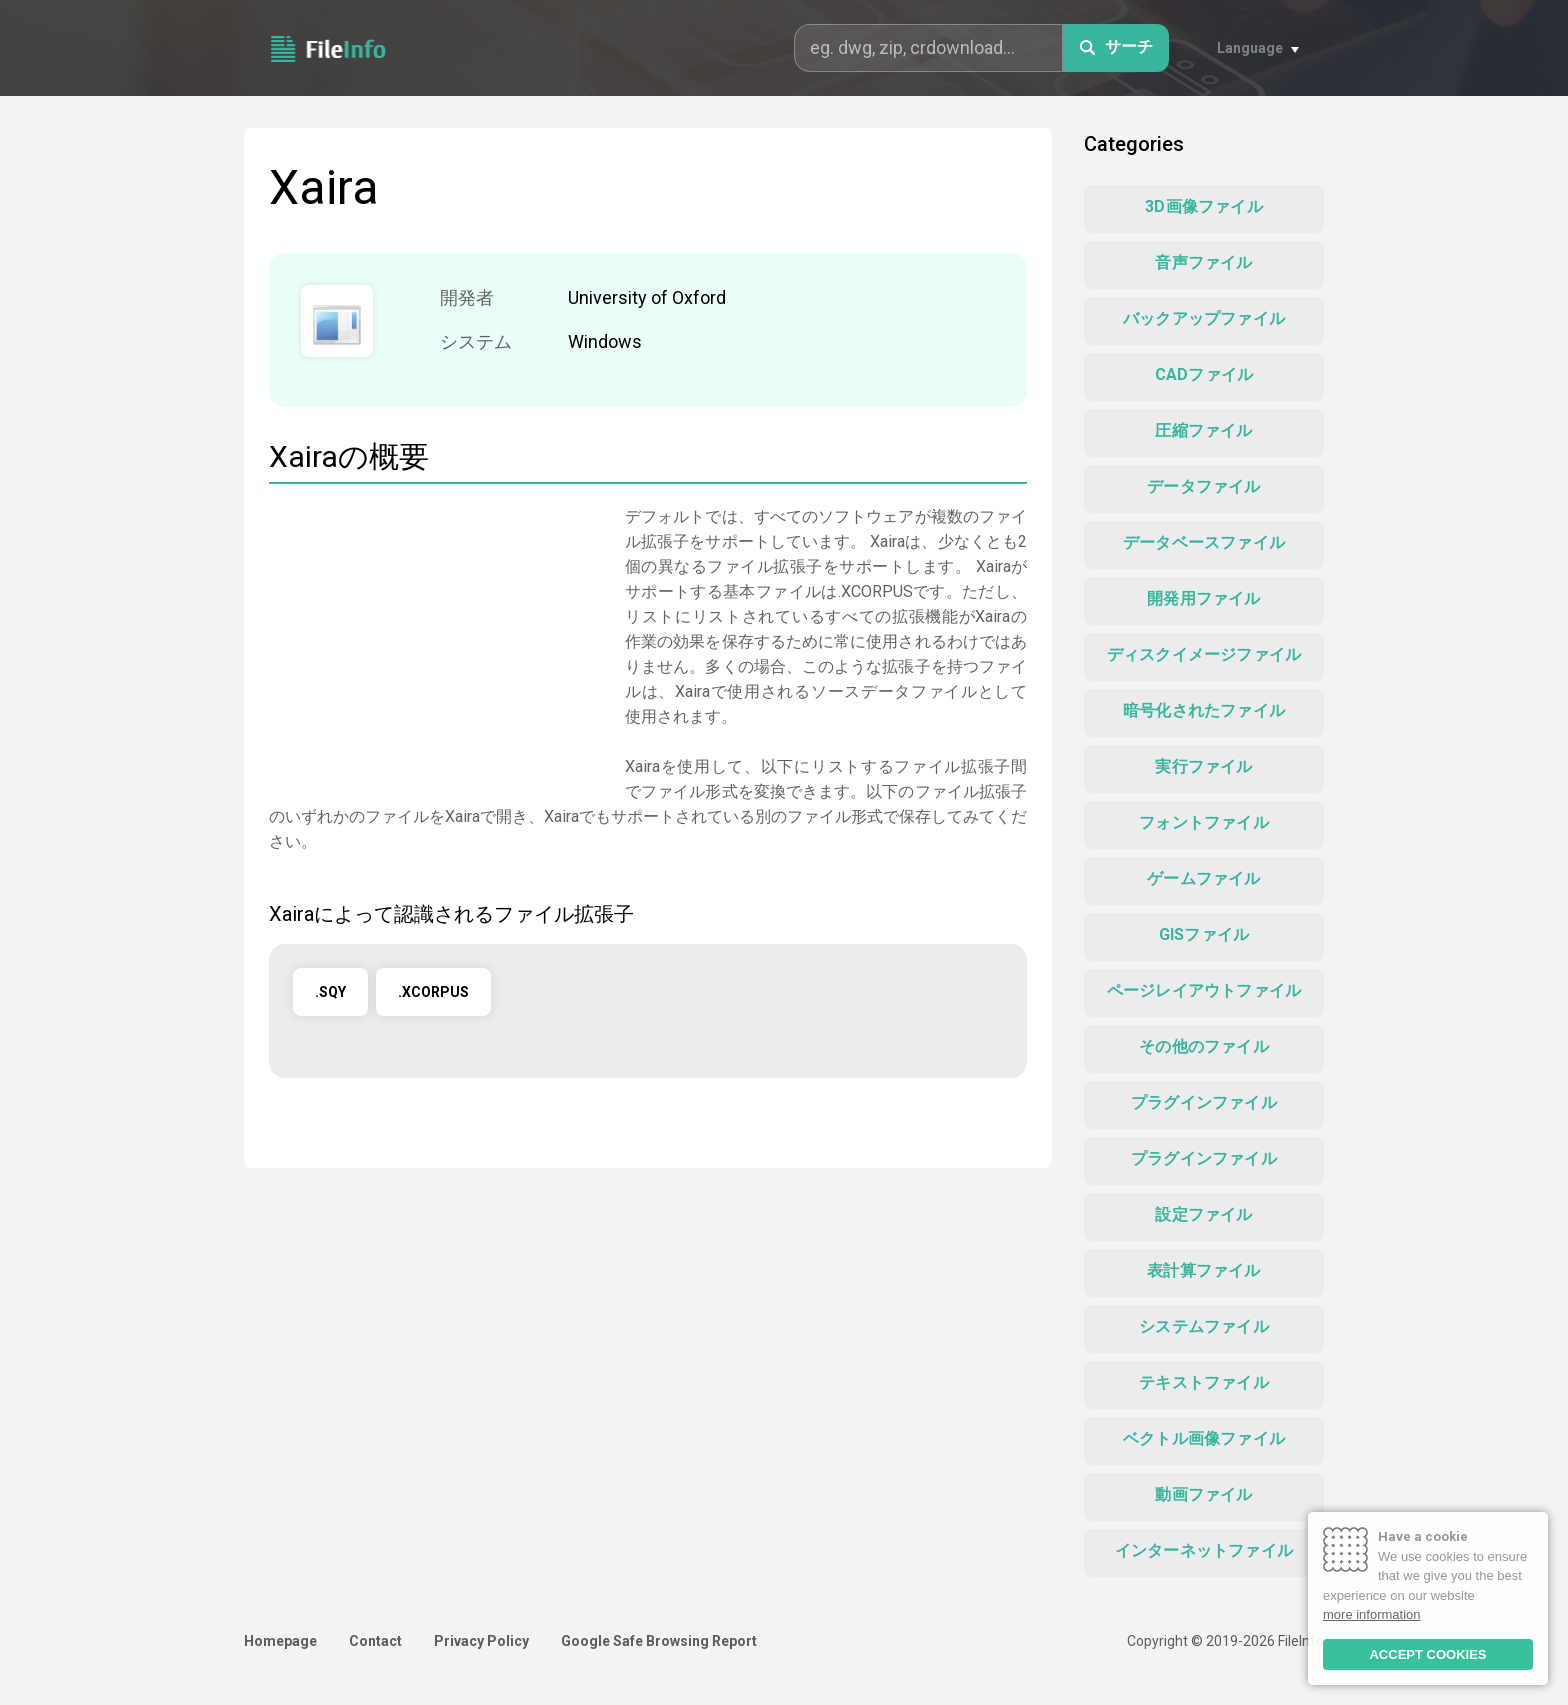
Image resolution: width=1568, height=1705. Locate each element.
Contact (375, 1641)
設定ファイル (1203, 1214)
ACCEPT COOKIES (1427, 1654)
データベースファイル (1204, 542)
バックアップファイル (1204, 318)
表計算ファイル (1203, 1270)
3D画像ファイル (1204, 206)
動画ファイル (1203, 1494)
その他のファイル (1204, 1046)
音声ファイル (1203, 262)
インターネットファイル (1204, 1550)
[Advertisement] (437, 644)
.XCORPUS (433, 992)
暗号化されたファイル (1204, 710)
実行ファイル (1203, 766)
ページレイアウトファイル (1204, 990)
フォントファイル (1204, 822)
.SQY (330, 992)
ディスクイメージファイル (1204, 654)
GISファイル (1204, 934)
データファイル (1203, 486)
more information (1372, 1614)
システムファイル (1204, 1326)
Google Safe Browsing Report (659, 1641)
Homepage (280, 1641)
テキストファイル (1204, 1382)
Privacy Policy (481, 1641)
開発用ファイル (1203, 598)
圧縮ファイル (1203, 430)
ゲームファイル (1203, 878)
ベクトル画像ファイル (1204, 1438)
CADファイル (1204, 374)
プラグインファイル (1204, 1102)
